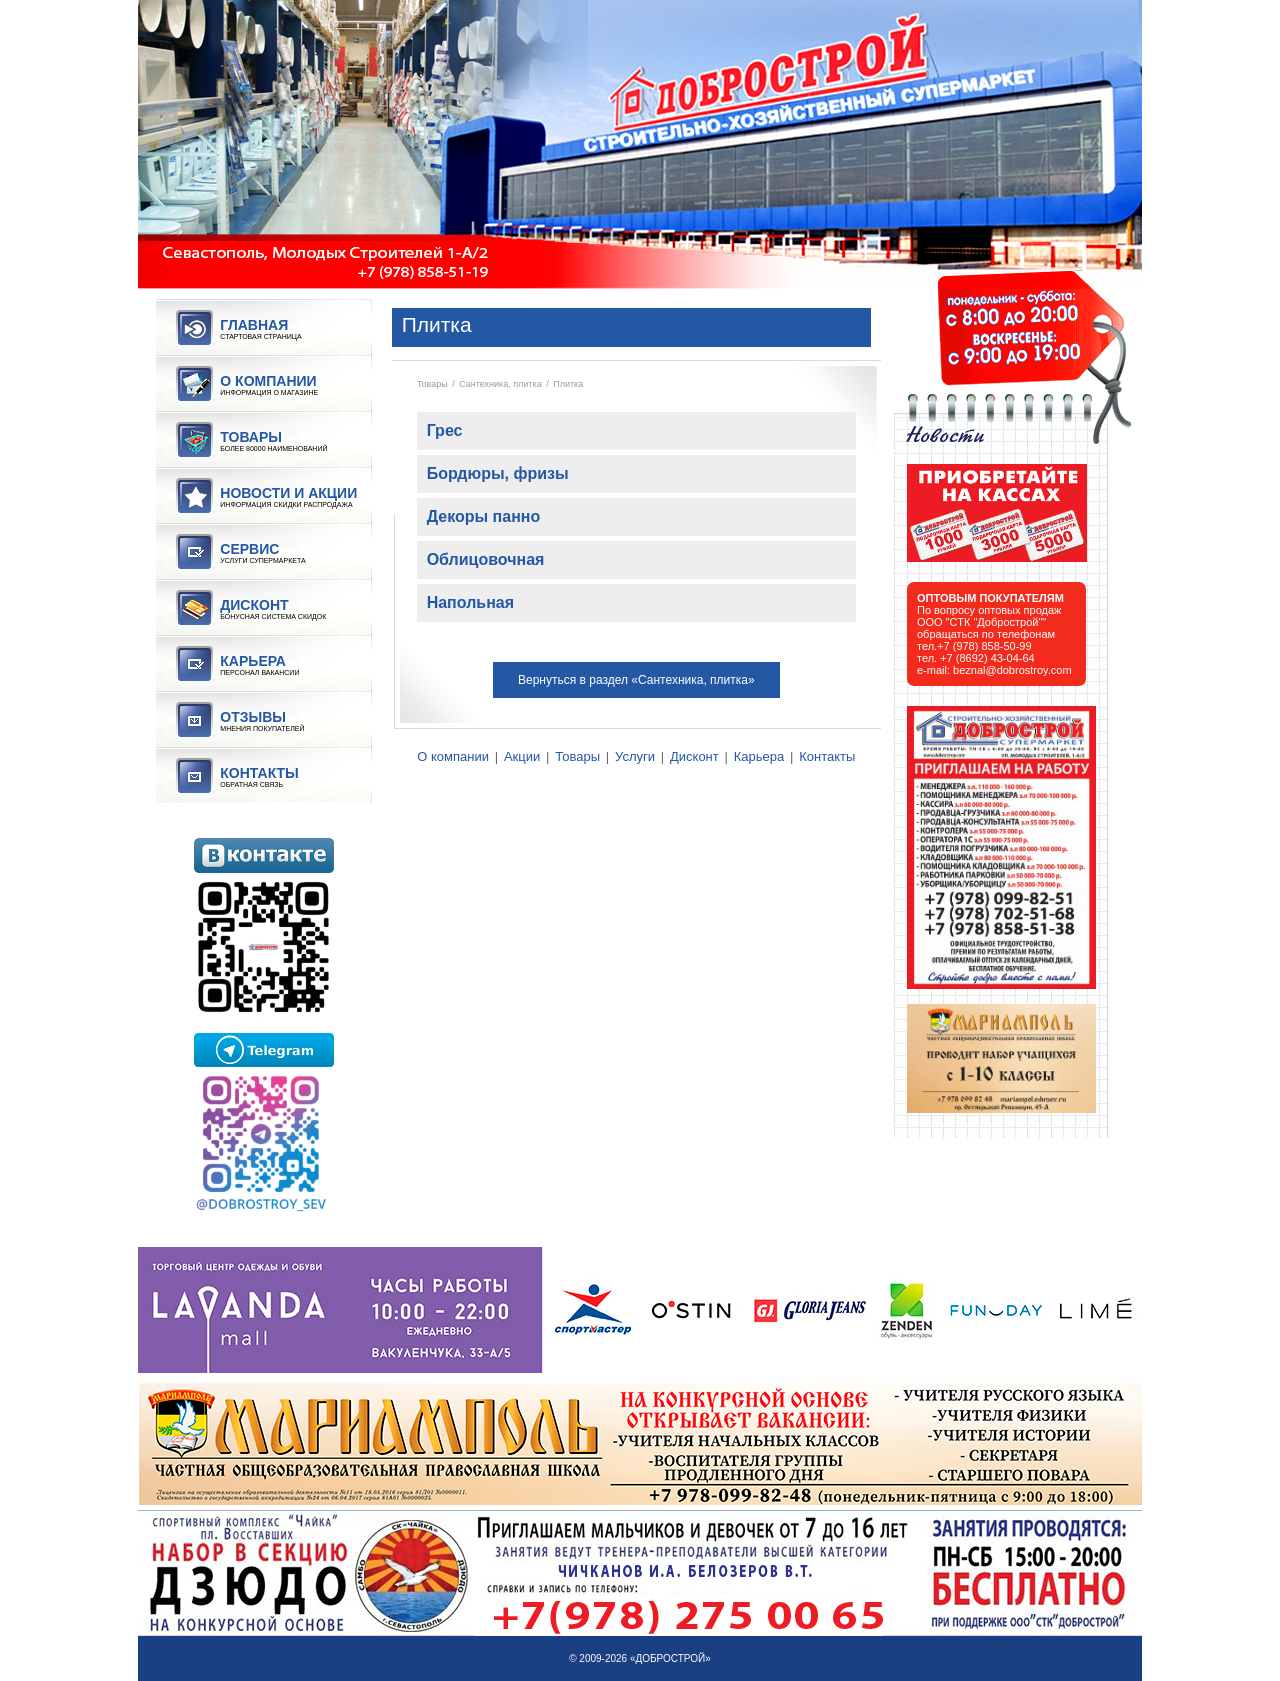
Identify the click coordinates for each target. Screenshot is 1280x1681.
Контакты (827, 756)
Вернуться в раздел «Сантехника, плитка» (636, 680)
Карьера (759, 756)
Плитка (568, 384)
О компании (453, 756)
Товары (432, 384)
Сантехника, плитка (500, 384)
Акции (522, 756)
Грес (445, 430)
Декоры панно (484, 516)
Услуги (635, 756)
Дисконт (694, 756)
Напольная (470, 602)
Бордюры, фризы (498, 473)
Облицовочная (486, 559)
